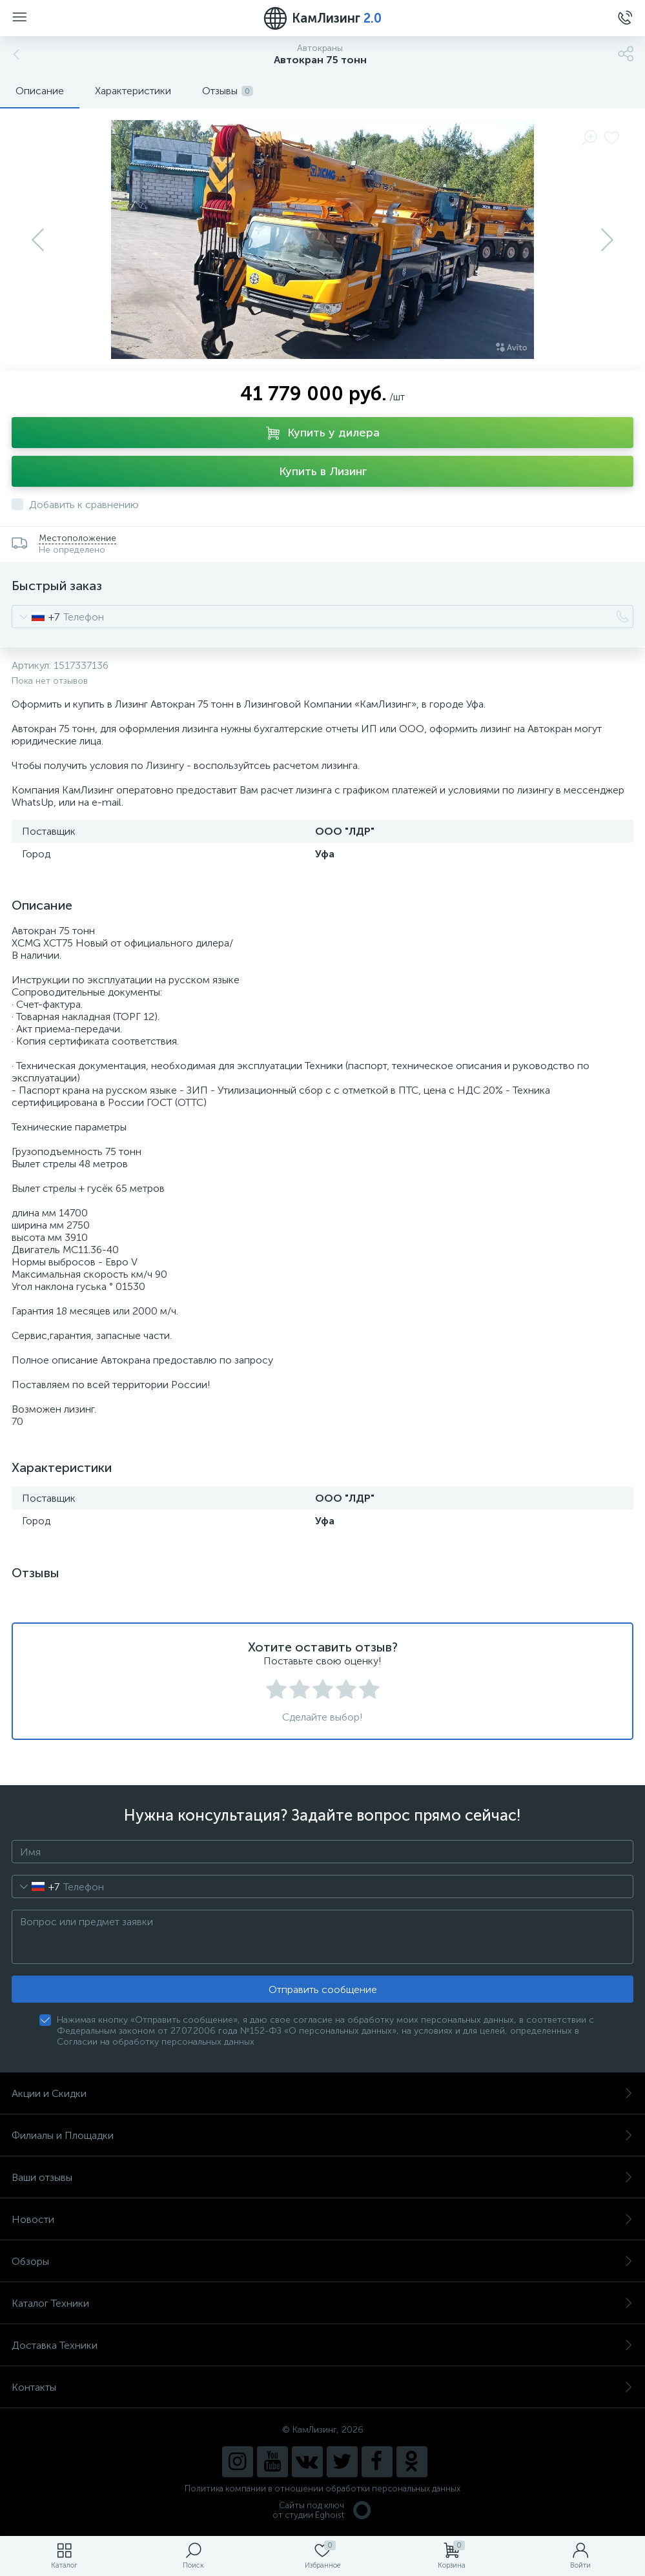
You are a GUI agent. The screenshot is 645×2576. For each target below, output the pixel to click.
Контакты (322, 2387)
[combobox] (35, 617)
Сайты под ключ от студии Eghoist (322, 2510)
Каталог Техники (322, 2303)
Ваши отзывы (322, 2177)
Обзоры (322, 2261)
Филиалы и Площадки (322, 2135)
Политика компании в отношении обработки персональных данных (322, 2488)
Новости (322, 2219)
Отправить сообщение (323, 1989)
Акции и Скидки (322, 2093)
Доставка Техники (322, 2345)
